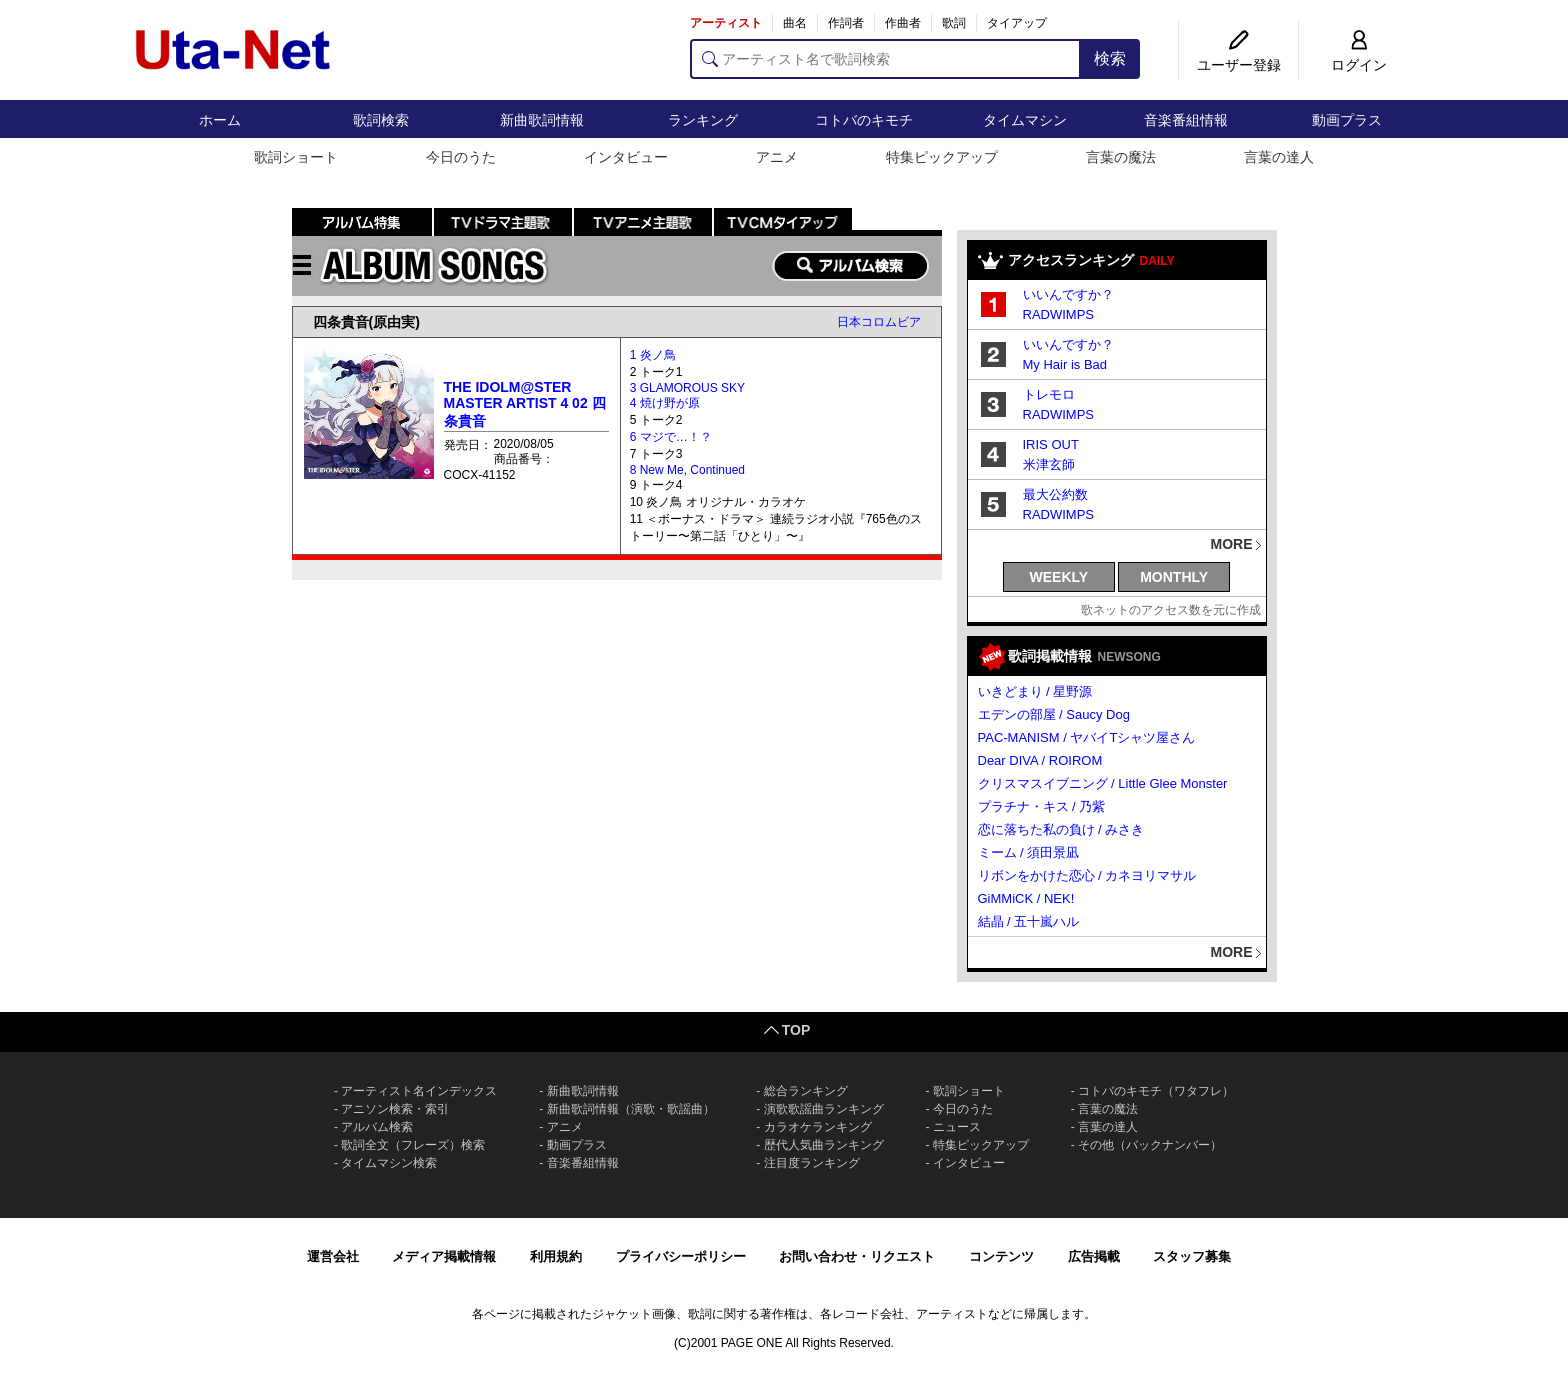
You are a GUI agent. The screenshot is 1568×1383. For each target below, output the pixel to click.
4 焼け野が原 (665, 403)
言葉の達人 (1279, 157)
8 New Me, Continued (687, 470)
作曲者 (903, 23)
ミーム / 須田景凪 (1029, 852)
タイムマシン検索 (389, 1163)
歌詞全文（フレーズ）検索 (413, 1145)
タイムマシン (1025, 120)
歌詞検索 (381, 120)
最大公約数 (1055, 494)
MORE (1232, 544)
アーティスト (726, 23)
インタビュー (626, 157)
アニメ (777, 157)
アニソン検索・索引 (395, 1109)
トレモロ (1049, 394)
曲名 (795, 23)
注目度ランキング (812, 1163)
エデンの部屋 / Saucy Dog (1054, 714)
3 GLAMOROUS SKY (687, 388)
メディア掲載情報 (444, 1256)
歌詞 (954, 23)
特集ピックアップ (942, 157)
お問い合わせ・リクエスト (857, 1256)
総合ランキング (806, 1091)
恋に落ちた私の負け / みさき (1061, 829)
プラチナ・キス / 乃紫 (1042, 806)
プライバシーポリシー (681, 1256)
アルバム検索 (377, 1127)
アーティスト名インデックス (419, 1091)
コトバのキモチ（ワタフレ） (1156, 1091)
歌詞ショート (296, 157)
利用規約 (556, 1256)
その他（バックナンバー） (1150, 1145)
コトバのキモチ (864, 120)
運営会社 (333, 1256)
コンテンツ (1001, 1256)
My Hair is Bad (1065, 364)
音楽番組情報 (1186, 120)
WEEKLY (1059, 577)
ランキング (703, 120)
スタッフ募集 (1192, 1256)
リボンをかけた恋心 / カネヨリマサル (1087, 875)
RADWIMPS (1059, 314)
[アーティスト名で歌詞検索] (885, 59)
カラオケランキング (818, 1127)
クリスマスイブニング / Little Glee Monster (1103, 783)
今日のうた (461, 157)
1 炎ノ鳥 (653, 355)
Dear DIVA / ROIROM (1040, 760)
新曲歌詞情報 (542, 120)
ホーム (220, 120)
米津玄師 (1049, 464)
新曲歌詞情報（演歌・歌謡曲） (631, 1109)
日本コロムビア (879, 322)
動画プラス (1347, 120)
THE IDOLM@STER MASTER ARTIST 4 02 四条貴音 (525, 404)
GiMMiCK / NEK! (1026, 898)
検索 (1110, 58)
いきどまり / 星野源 (1035, 691)
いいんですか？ (1068, 294)
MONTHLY (1174, 577)
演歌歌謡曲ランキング (824, 1109)
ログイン (1359, 65)
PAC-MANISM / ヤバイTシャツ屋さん (1087, 737)
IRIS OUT (1051, 444)
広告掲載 (1094, 1256)
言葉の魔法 (1121, 157)
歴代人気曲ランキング (824, 1145)
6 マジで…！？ (671, 437)
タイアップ (1017, 23)
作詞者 (846, 23)
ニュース (957, 1127)
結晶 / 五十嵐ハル (1029, 921)
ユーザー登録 (1239, 65)
